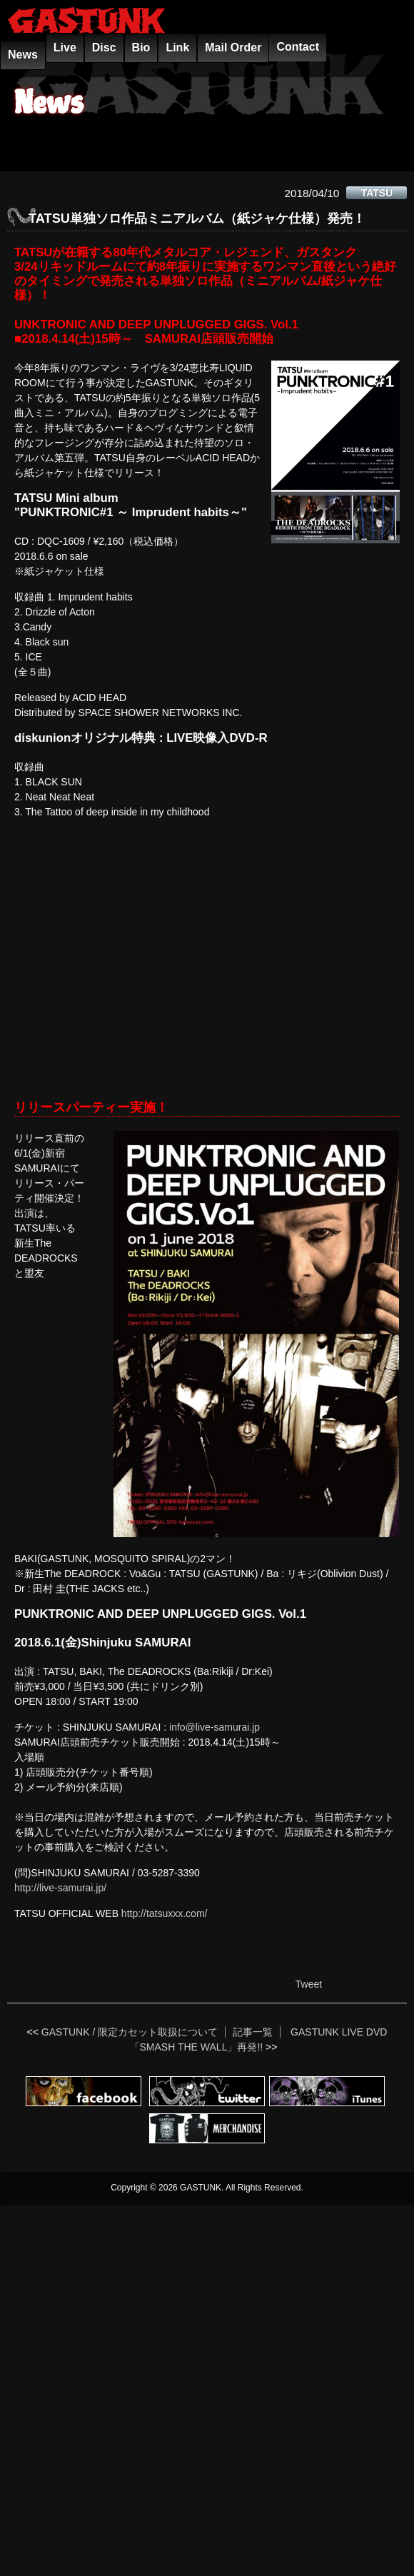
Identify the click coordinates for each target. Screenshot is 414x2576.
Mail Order (233, 47)
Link (177, 47)
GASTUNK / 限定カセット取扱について (129, 2032)
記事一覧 (253, 2032)
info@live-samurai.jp (214, 1727)
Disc (104, 47)
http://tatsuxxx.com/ (164, 1913)
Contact (297, 47)
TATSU (376, 192)
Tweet (309, 1984)
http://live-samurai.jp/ (60, 1887)
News (23, 55)
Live (65, 47)
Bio (141, 47)
